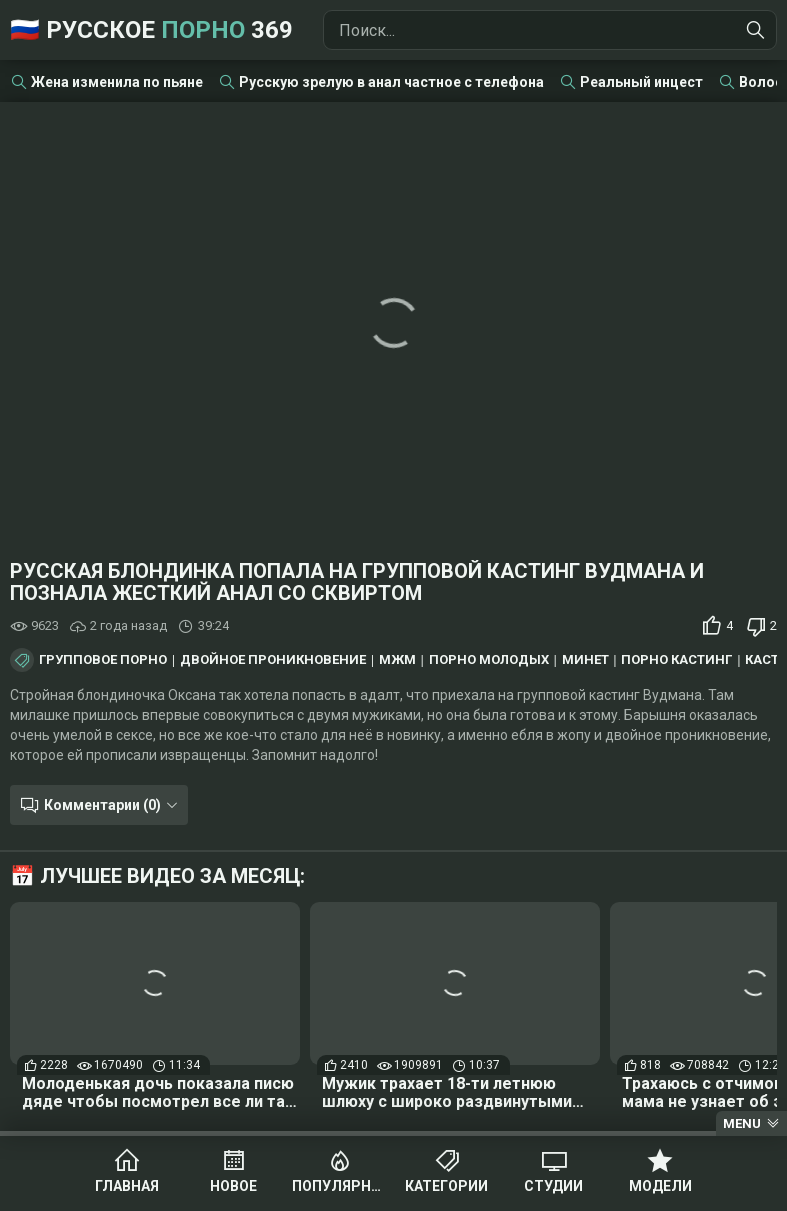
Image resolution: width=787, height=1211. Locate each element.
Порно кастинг (676, 660)
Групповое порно (103, 660)
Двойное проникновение (273, 660)
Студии (553, 1186)
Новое (233, 1186)
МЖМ (397, 660)
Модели (660, 1186)
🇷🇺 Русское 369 (151, 30)
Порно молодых (489, 660)
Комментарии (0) (102, 805)
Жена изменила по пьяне (117, 82)
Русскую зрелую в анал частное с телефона (391, 82)
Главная (127, 1186)
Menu (742, 1123)
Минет (585, 660)
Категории (446, 1186)
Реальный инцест (641, 82)
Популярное (340, 1186)
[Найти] (756, 30)
